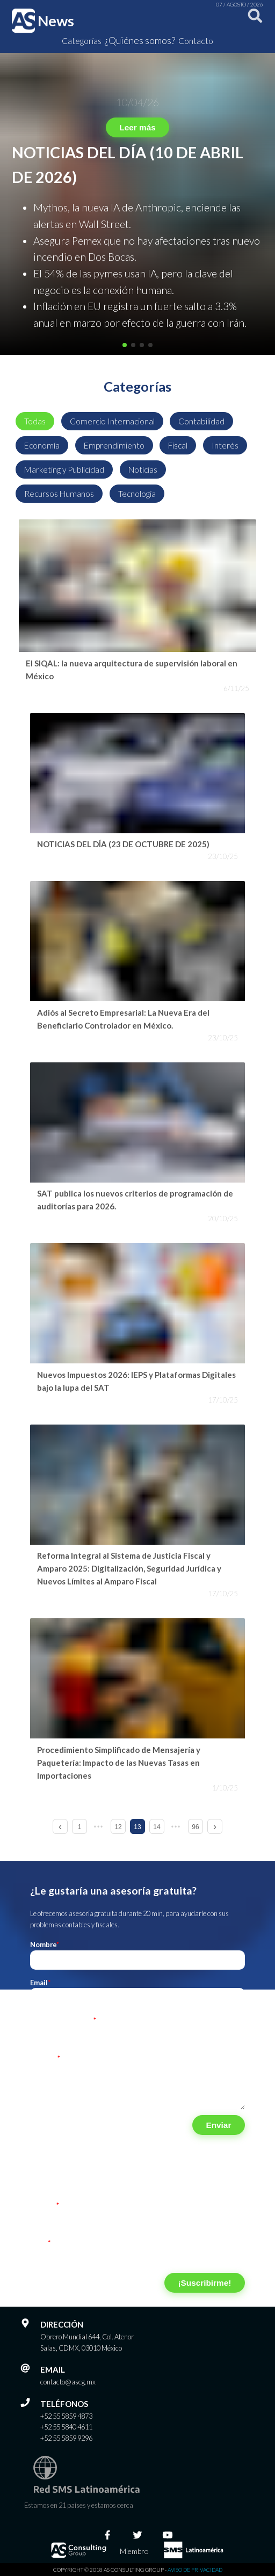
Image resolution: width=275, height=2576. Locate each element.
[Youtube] (168, 2535)
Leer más (137, 127)
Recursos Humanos (59, 493)
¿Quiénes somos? (140, 40)
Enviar (218, 2125)
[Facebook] (107, 2535)
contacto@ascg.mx (68, 2381)
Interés (225, 445)
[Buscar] (252, 21)
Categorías (82, 40)
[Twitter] (137, 2535)
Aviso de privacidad (195, 2569)
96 (195, 1827)
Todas (35, 421)
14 (156, 1827)
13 (137, 1827)
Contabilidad (201, 421)
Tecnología (137, 493)
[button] (124, 345)
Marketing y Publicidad (64, 469)
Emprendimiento (114, 445)
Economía (42, 445)
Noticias (142, 469)
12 (117, 1827)
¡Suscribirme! (204, 2282)
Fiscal (177, 445)
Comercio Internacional (112, 421)
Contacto (195, 40)
